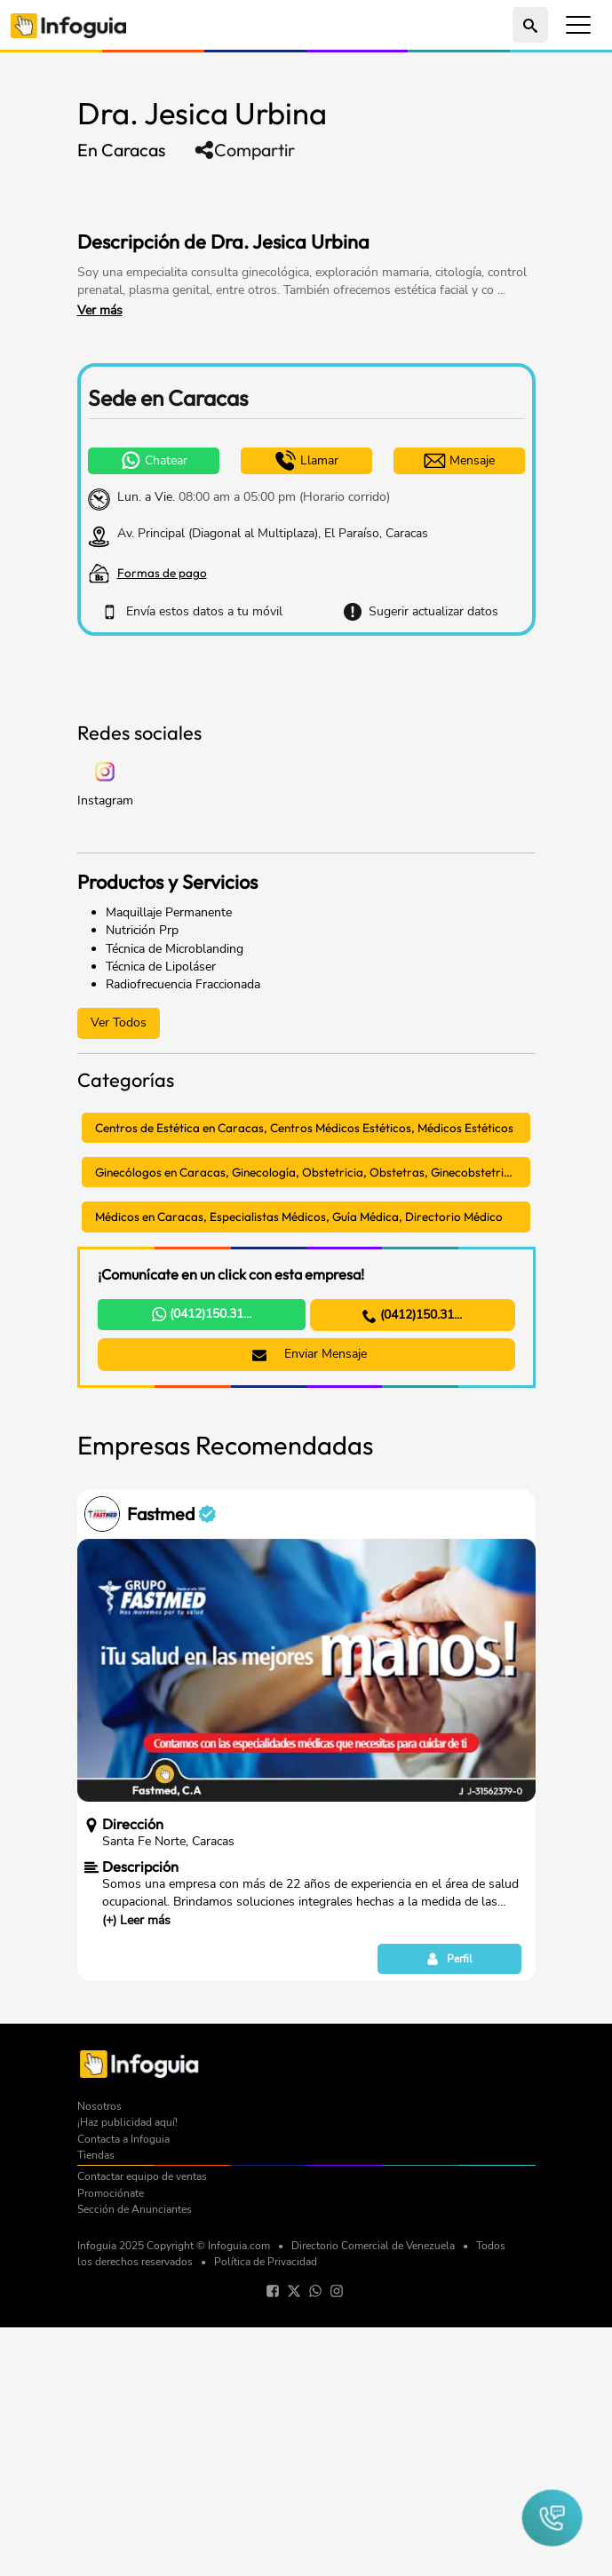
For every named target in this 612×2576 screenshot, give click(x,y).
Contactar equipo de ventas (142, 2425)
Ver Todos (119, 1271)
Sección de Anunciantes (134, 2458)
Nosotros (99, 2355)
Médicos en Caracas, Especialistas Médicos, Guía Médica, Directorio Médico (299, 1465)
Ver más (100, 310)
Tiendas (96, 2404)
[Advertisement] (285, 193)
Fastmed (171, 1762)
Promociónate (110, 2442)
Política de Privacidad (265, 2510)
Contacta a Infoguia (123, 2388)
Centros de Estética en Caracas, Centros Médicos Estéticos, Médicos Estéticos (304, 1376)
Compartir (245, 150)
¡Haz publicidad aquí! (127, 2371)
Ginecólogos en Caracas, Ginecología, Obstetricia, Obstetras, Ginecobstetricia (307, 1421)
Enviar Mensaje (309, 1602)
